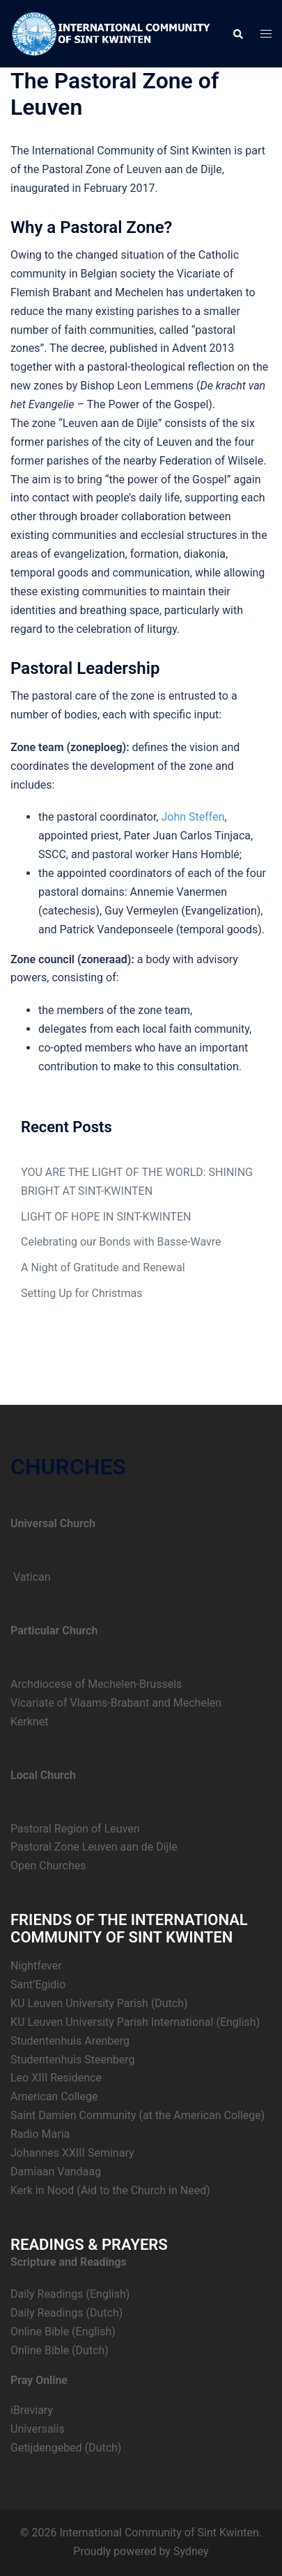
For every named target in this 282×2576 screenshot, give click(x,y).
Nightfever (36, 1965)
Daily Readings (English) (70, 2294)
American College (53, 2096)
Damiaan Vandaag (55, 2171)
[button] (237, 33)
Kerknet (29, 1721)
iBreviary (31, 2410)
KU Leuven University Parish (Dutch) (99, 2003)
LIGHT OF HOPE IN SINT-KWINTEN (106, 1216)
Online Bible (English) (63, 2331)
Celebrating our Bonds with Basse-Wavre (121, 1241)
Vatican (30, 1577)
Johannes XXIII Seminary (72, 2152)
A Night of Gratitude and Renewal (103, 1267)
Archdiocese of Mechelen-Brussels (96, 1684)
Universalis (37, 2429)
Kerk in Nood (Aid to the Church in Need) (110, 2190)
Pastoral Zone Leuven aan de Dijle (94, 1846)
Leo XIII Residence (56, 2077)
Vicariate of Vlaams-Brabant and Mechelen (115, 1702)
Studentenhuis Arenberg (70, 2040)
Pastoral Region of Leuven (75, 1828)
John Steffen (192, 816)
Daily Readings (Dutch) (66, 2312)
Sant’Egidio (37, 1984)
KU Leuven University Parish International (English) (135, 2022)
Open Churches (48, 1865)
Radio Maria (40, 2134)
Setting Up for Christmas (82, 1293)
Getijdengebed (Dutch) (65, 2447)
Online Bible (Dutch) (59, 2350)
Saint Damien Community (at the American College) (137, 2115)
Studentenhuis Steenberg (72, 2059)
